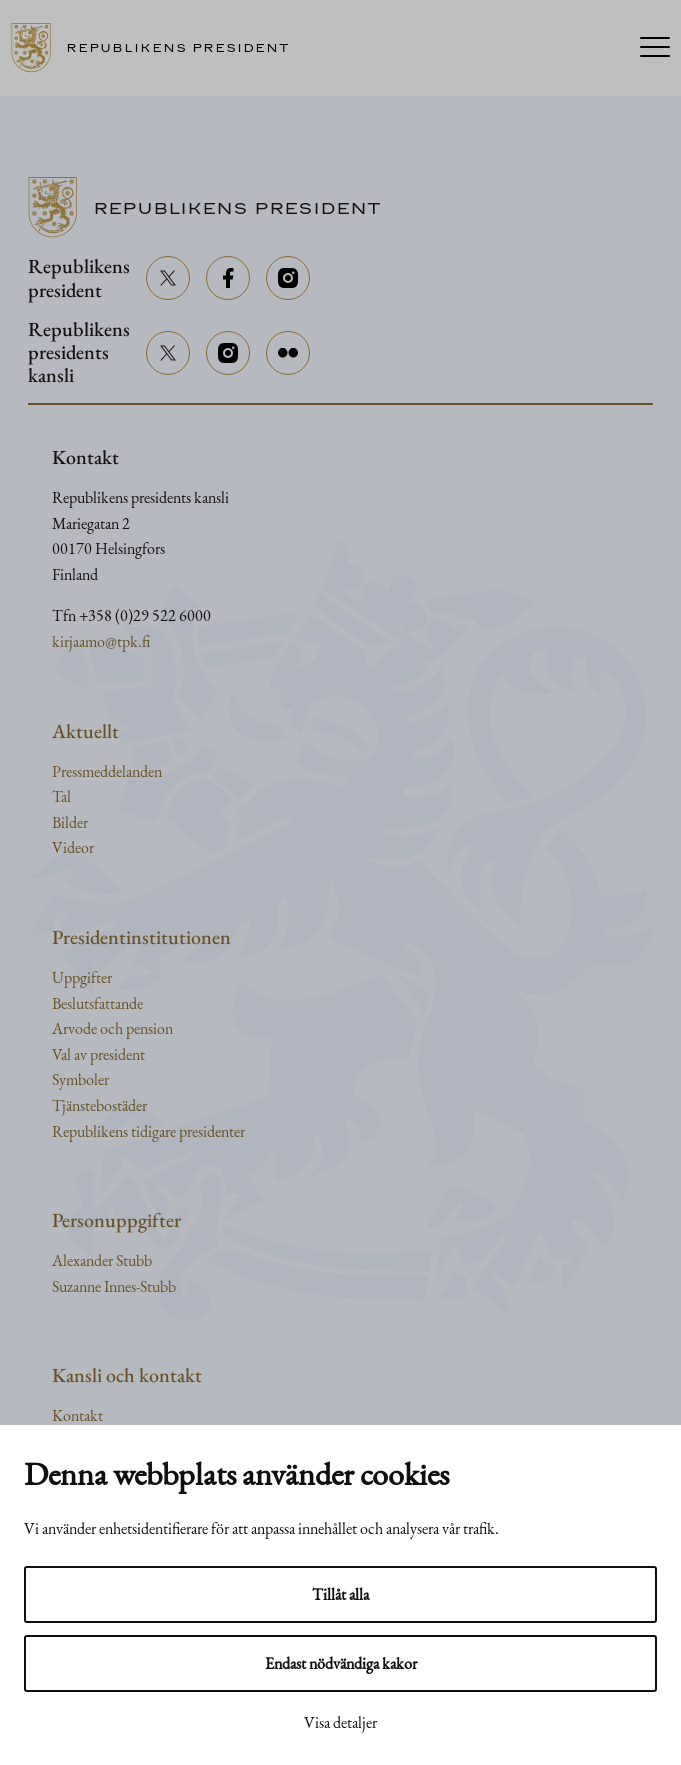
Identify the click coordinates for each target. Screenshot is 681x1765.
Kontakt (77, 1415)
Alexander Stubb (102, 1260)
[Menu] (655, 48)
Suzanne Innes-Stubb (114, 1286)
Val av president (98, 1054)
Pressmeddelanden (107, 771)
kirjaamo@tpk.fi (101, 641)
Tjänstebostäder (99, 1105)
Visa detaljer (340, 1722)
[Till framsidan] (158, 48)
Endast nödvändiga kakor (341, 1663)
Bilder (70, 822)
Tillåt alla (340, 1594)
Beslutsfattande (97, 1003)
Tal (61, 796)
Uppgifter (82, 977)
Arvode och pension (112, 1028)
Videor (73, 847)
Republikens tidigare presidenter (148, 1131)
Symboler (80, 1079)
